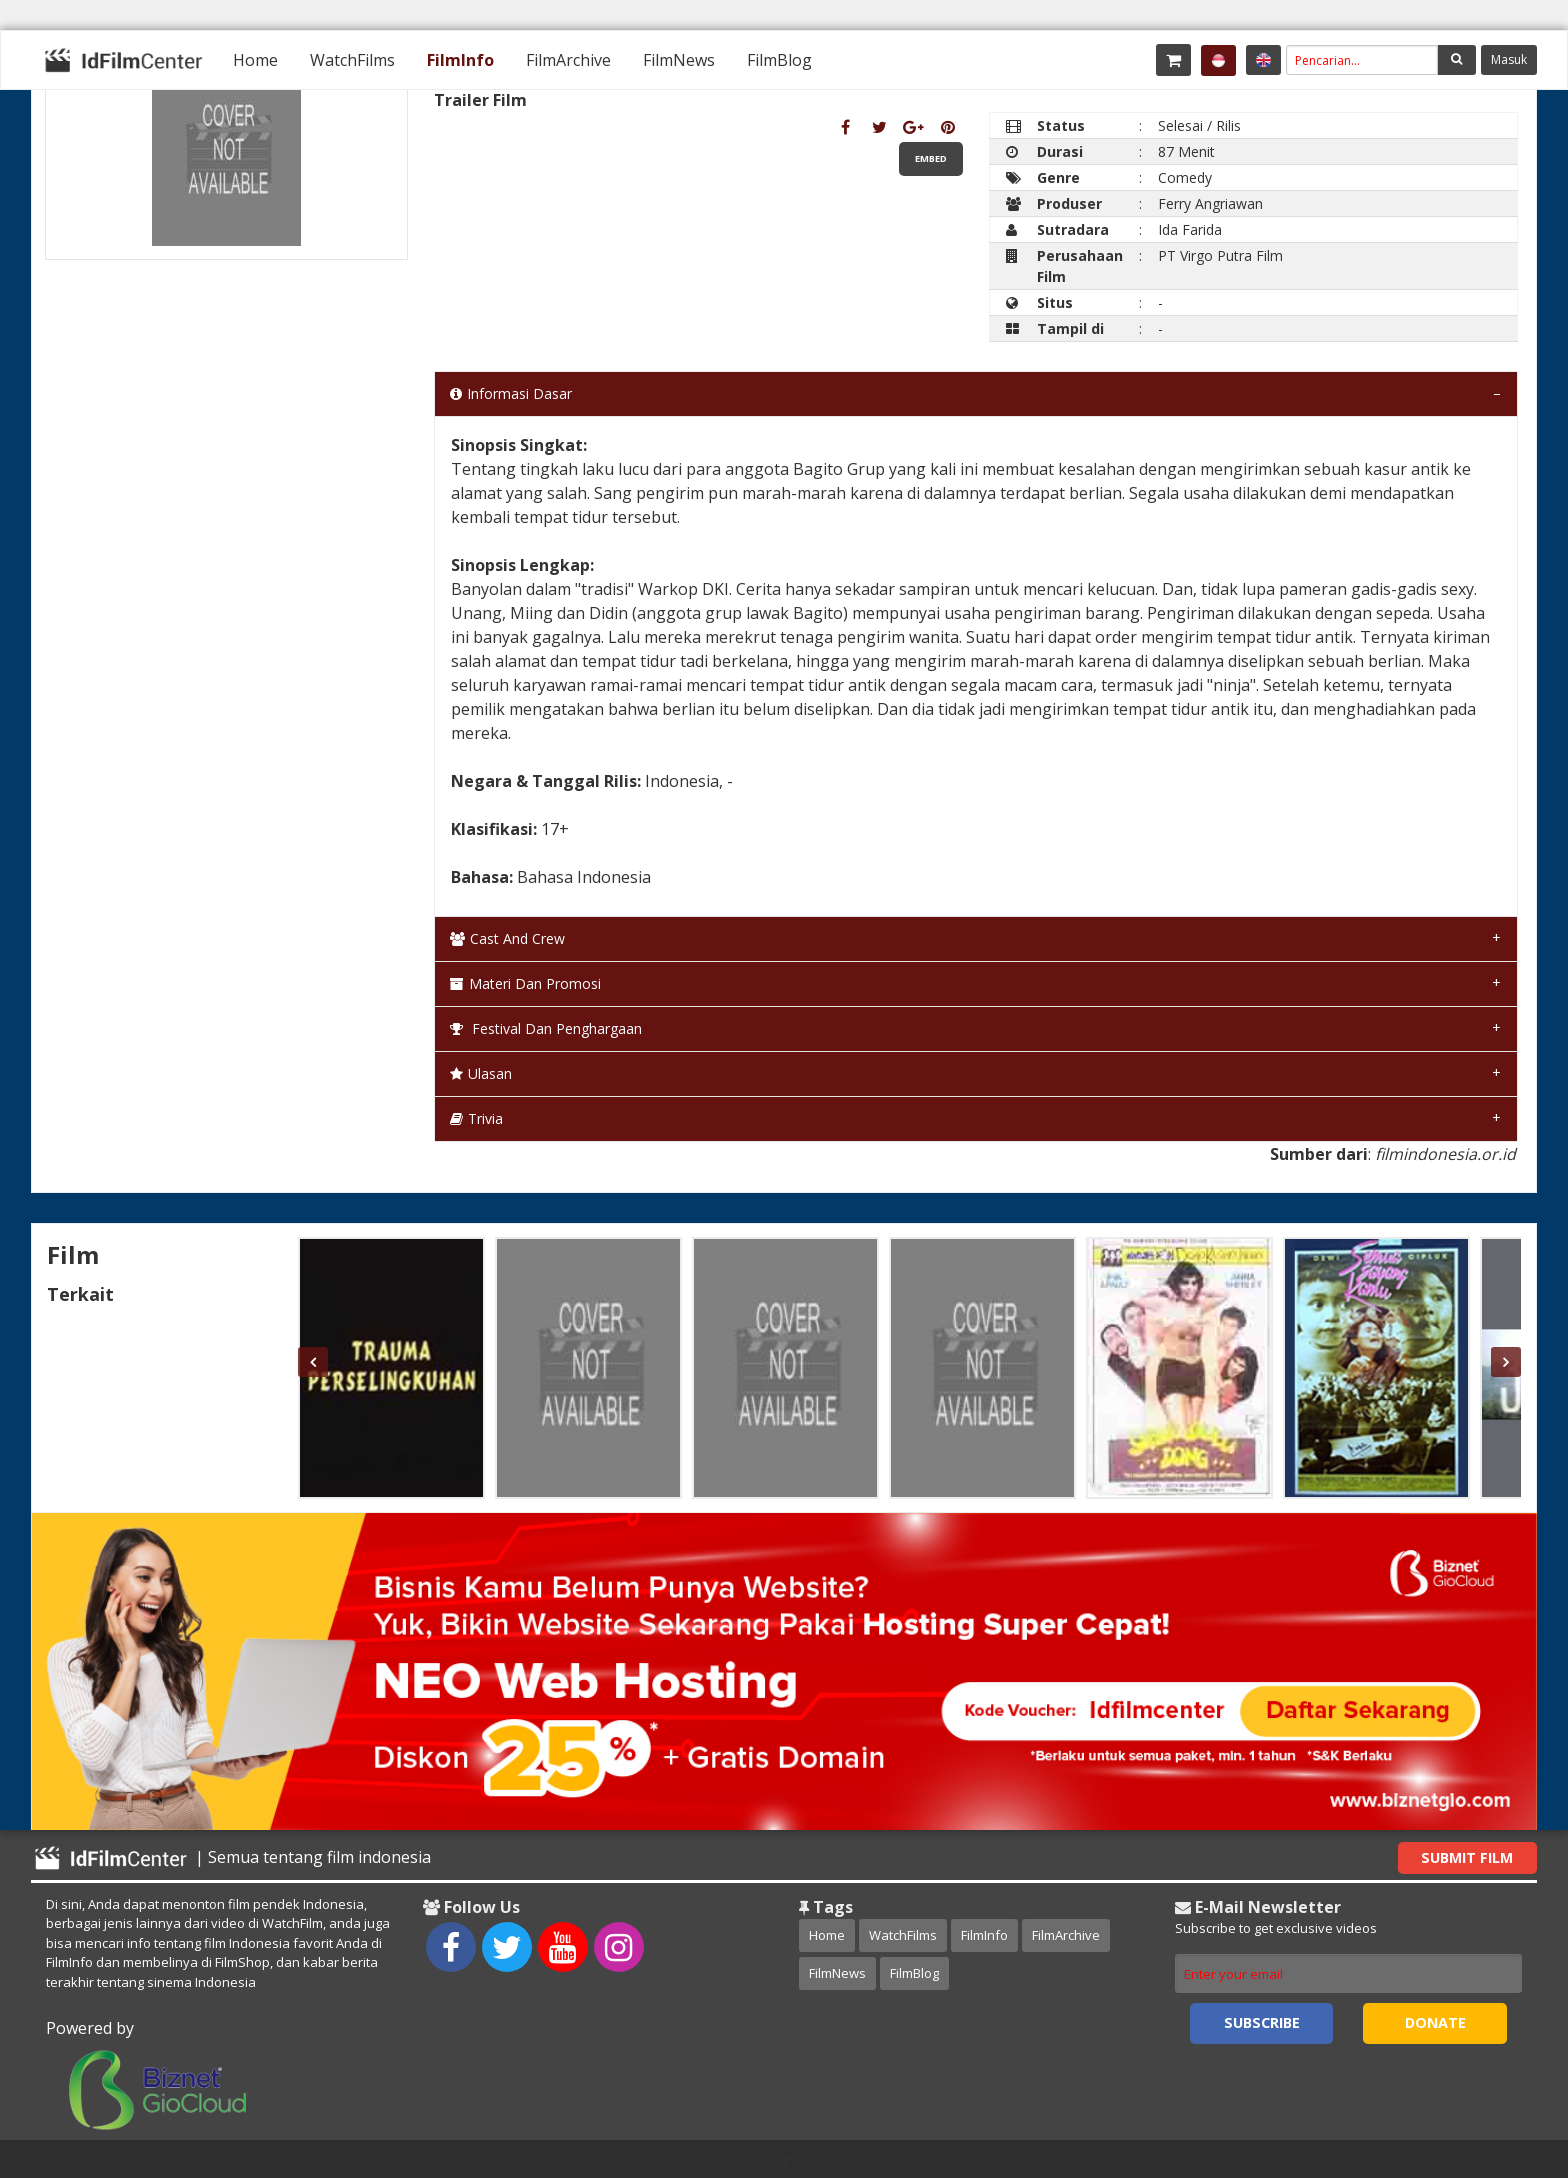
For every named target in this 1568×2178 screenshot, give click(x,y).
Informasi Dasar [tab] (511, 393)
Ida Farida (1190, 229)
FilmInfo (460, 60)
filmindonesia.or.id (1445, 1154)
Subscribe (1262, 2022)
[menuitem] (255, 60)
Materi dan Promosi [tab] (525, 983)
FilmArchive (568, 60)
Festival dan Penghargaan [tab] (546, 1028)
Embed (931, 158)
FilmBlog (779, 60)
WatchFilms (352, 60)
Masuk (1509, 59)
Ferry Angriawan (1210, 203)
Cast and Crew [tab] (507, 938)
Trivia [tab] (476, 1118)
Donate (1435, 2022)
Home (255, 60)
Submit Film (1467, 1857)
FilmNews (679, 60)
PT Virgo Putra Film (1220, 255)
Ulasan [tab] (481, 1073)
